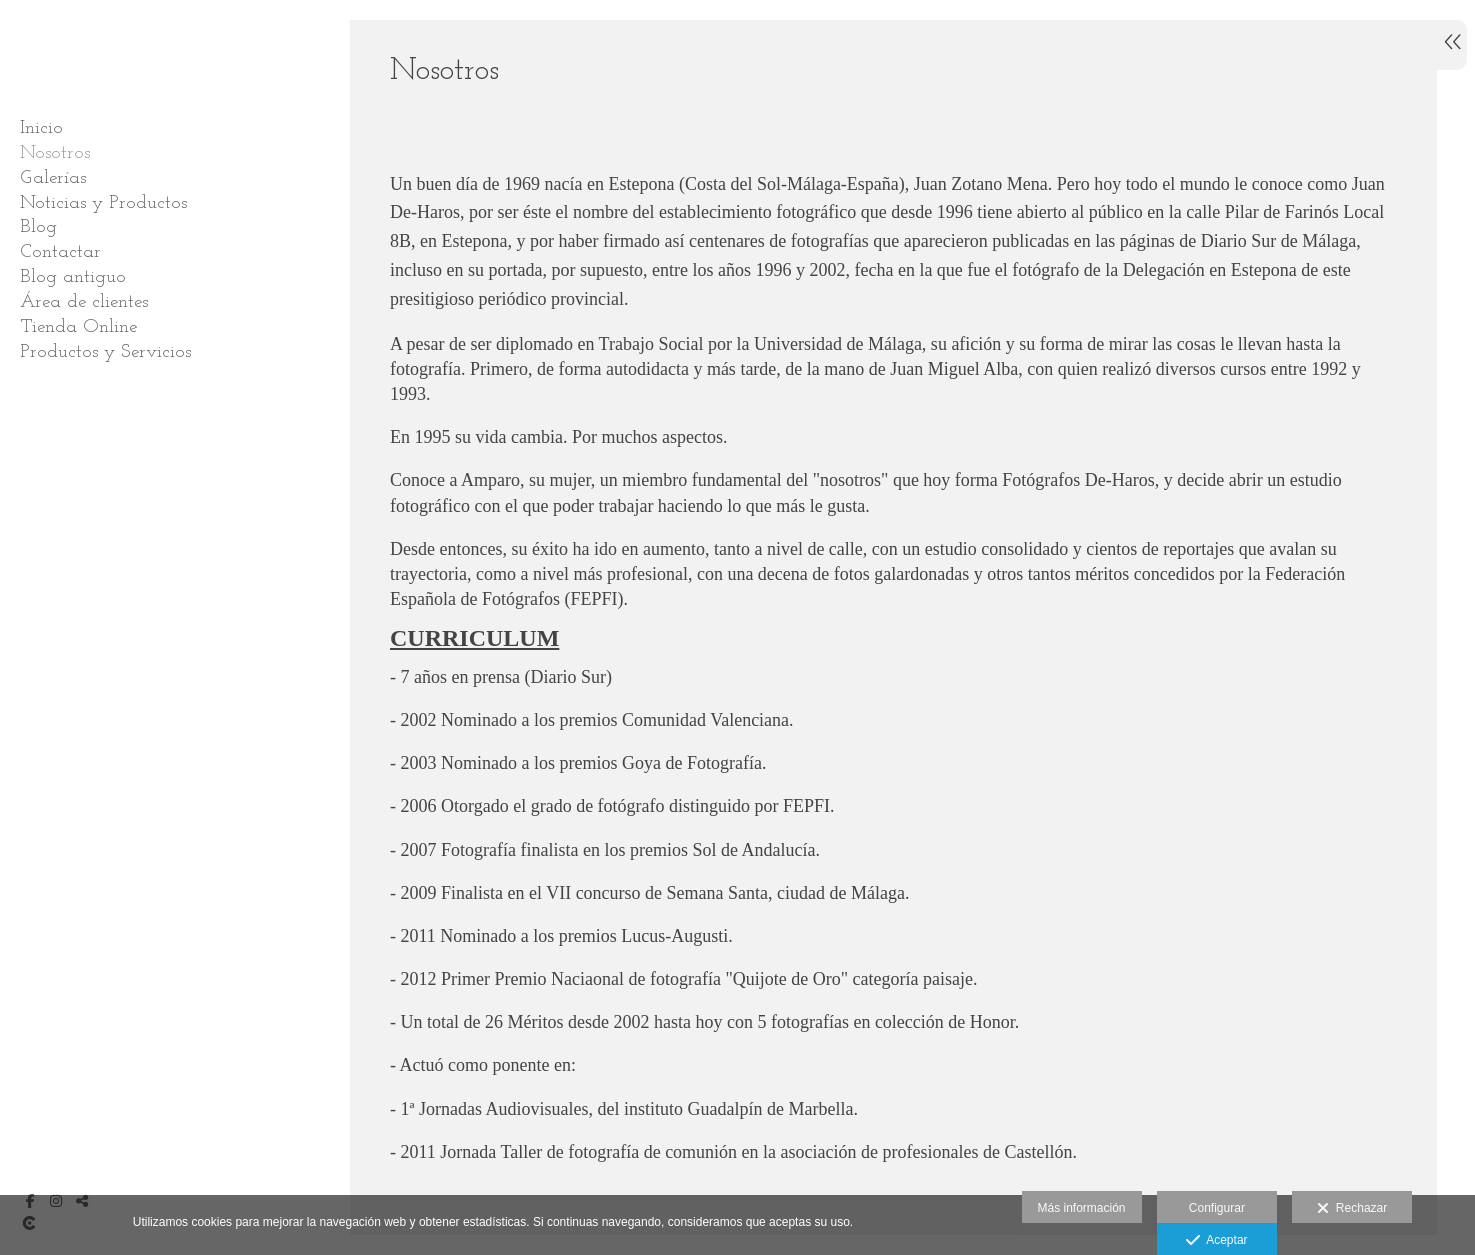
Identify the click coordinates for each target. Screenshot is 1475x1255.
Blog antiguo (73, 277)
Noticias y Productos (103, 203)
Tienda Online (78, 327)
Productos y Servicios (105, 352)
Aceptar (1216, 1241)
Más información (1082, 1208)
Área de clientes (84, 302)
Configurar (1217, 1208)
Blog (38, 227)
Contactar (60, 252)
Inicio (41, 128)
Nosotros (55, 153)
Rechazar (1352, 1209)
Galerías (53, 178)
